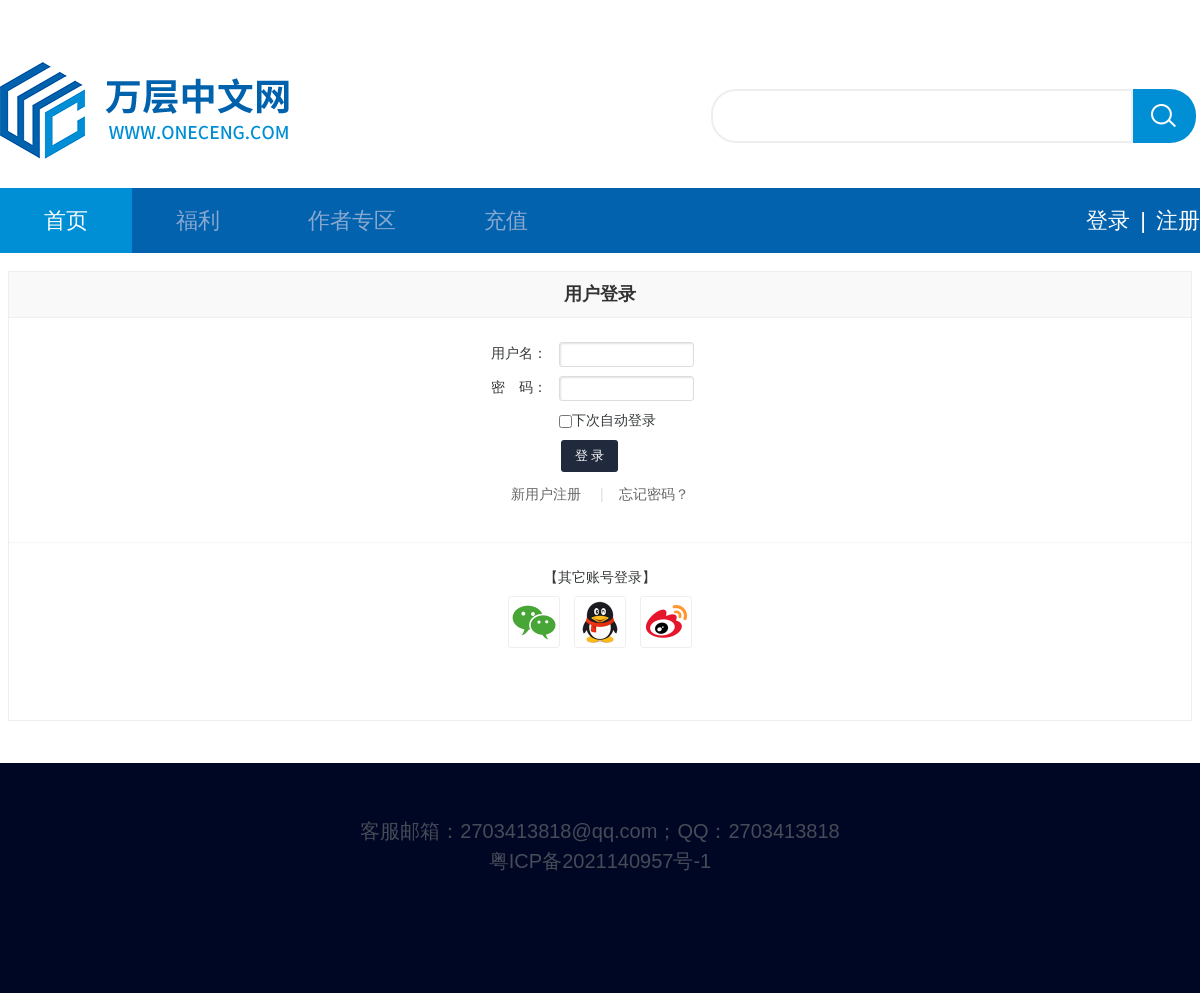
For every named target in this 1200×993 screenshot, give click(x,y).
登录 (1108, 220)
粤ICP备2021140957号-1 (600, 861)
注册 (1178, 220)
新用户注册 (546, 494)
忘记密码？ (654, 494)
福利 (198, 220)
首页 (66, 220)
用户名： (519, 353)
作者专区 (352, 220)
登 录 (590, 455)
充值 (506, 220)
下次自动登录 (607, 420)
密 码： (519, 387)
